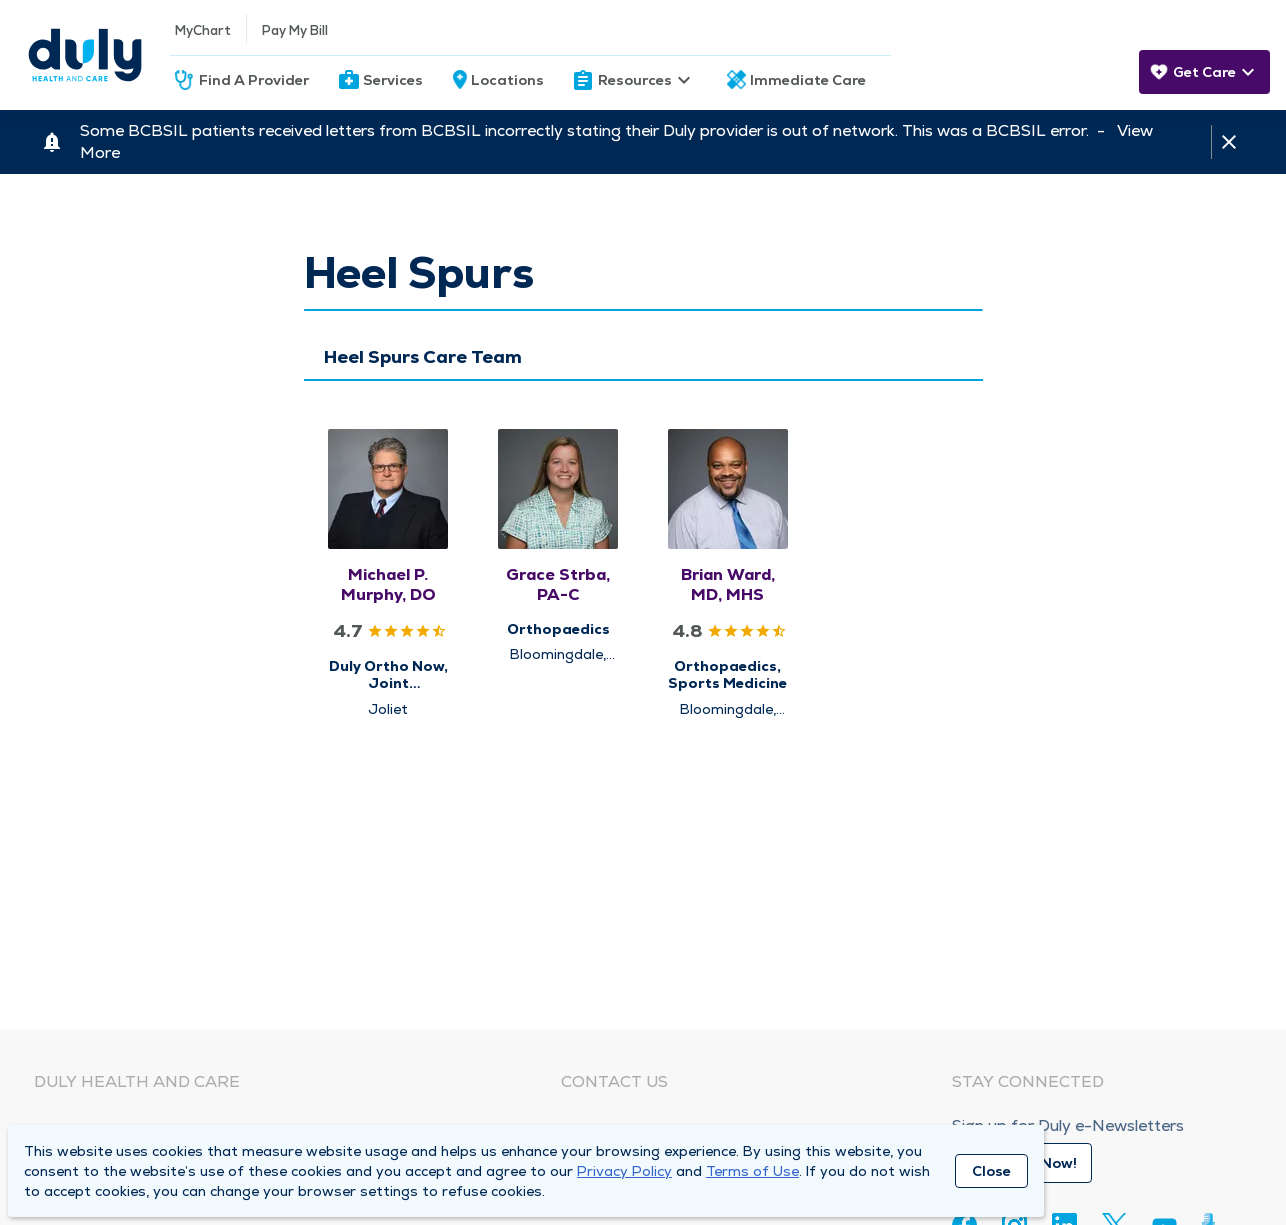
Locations (507, 80)
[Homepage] (85, 55)
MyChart (203, 30)
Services (393, 80)
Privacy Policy (624, 1171)
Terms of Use (752, 1171)
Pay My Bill (295, 30)
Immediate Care (808, 80)
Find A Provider (254, 80)
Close (991, 1171)
